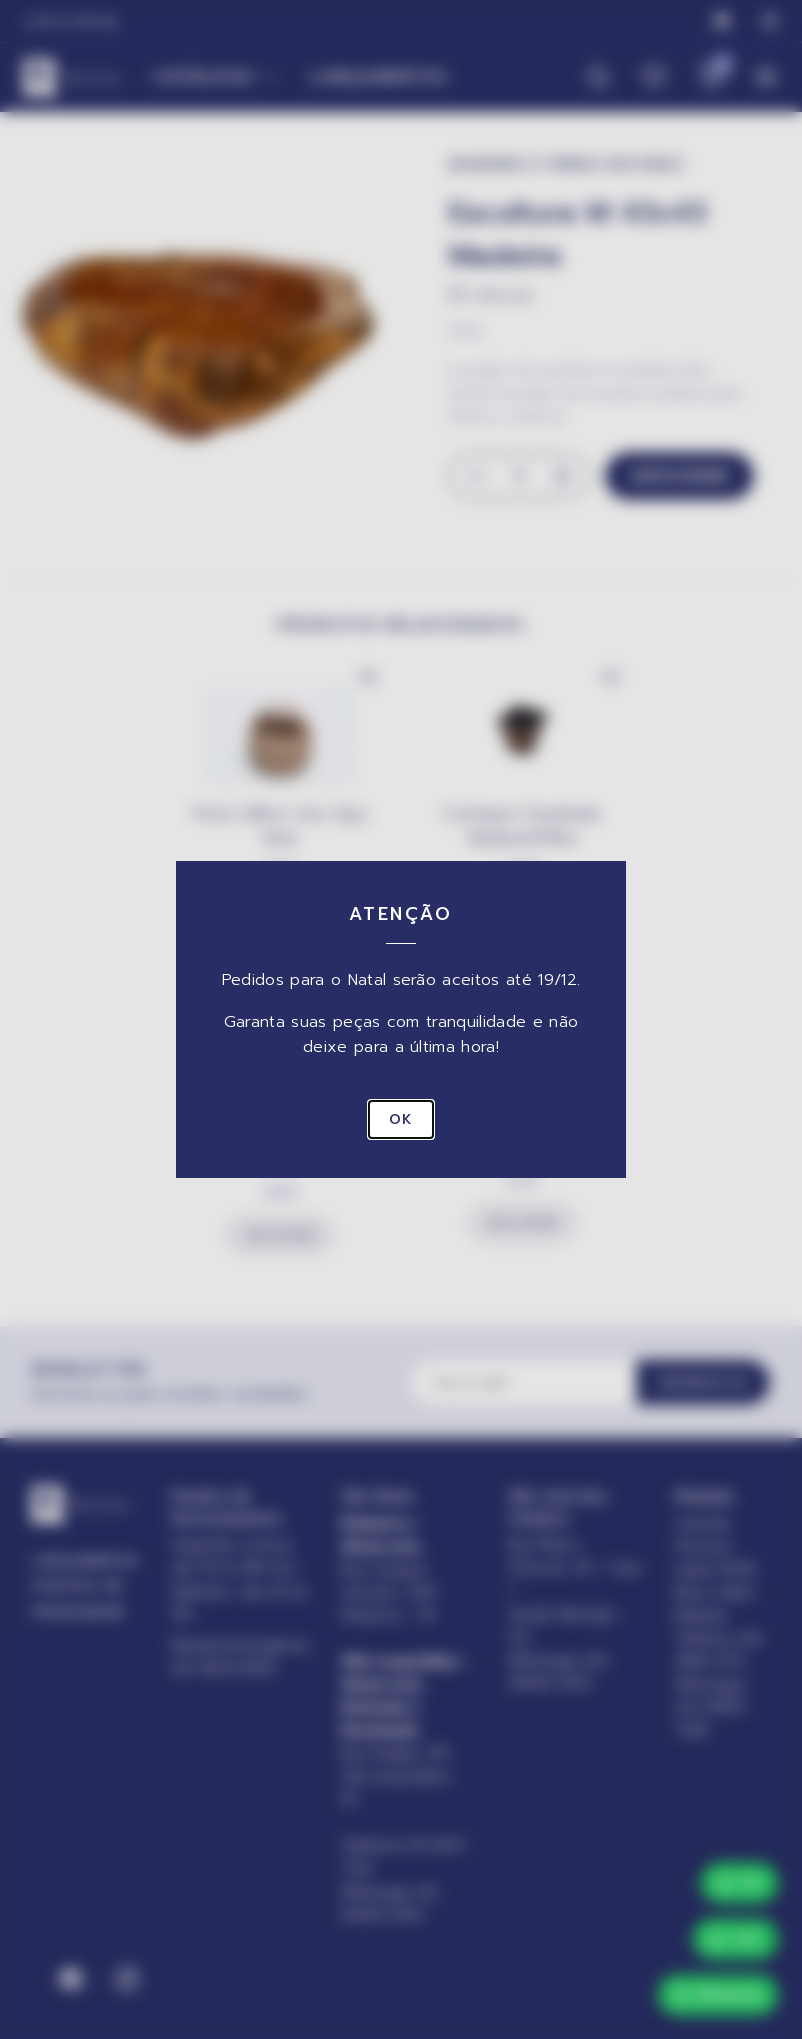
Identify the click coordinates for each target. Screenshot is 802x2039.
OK (401, 1119)
